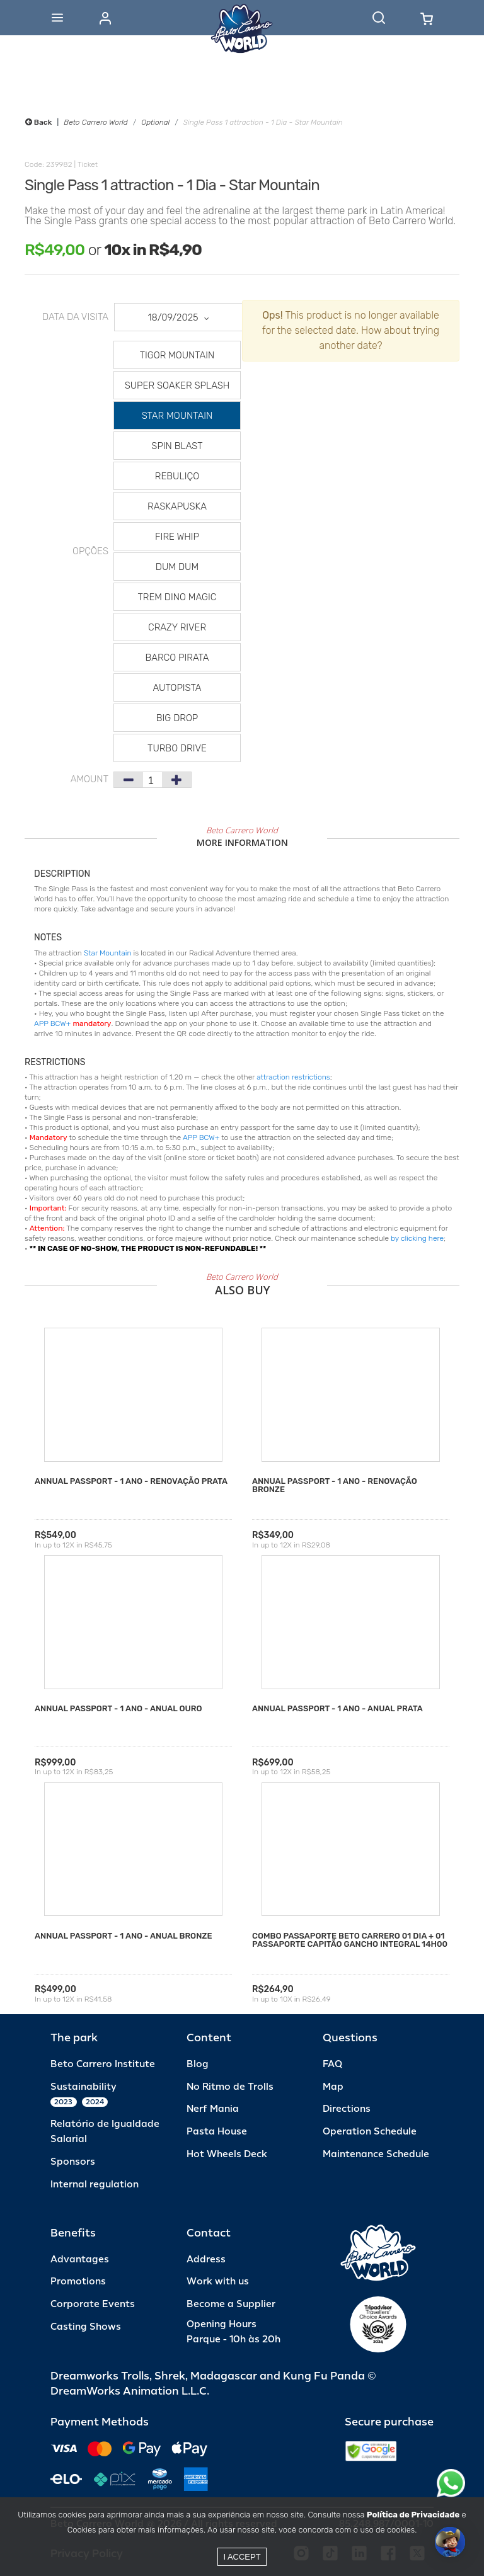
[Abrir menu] (57, 17)
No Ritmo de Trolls (230, 2087)
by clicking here (417, 1238)
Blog (198, 2064)
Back (38, 122)
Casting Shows (85, 2327)
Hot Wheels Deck (227, 2154)
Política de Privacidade (413, 2514)
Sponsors (72, 2162)
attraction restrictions (293, 1077)
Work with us (218, 2282)
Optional (155, 122)
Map (333, 2087)
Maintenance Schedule (376, 2154)
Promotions (78, 2282)
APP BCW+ (52, 1023)
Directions (347, 2109)
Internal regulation (94, 2185)
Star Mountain (108, 953)
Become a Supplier (231, 2304)
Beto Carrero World (95, 122)
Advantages (79, 2259)
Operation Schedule (370, 2132)
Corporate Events (92, 2304)
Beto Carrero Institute (102, 2064)
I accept (241, 2557)
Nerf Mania (213, 2109)
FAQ (332, 2064)
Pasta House (217, 2132)
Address (206, 2259)
